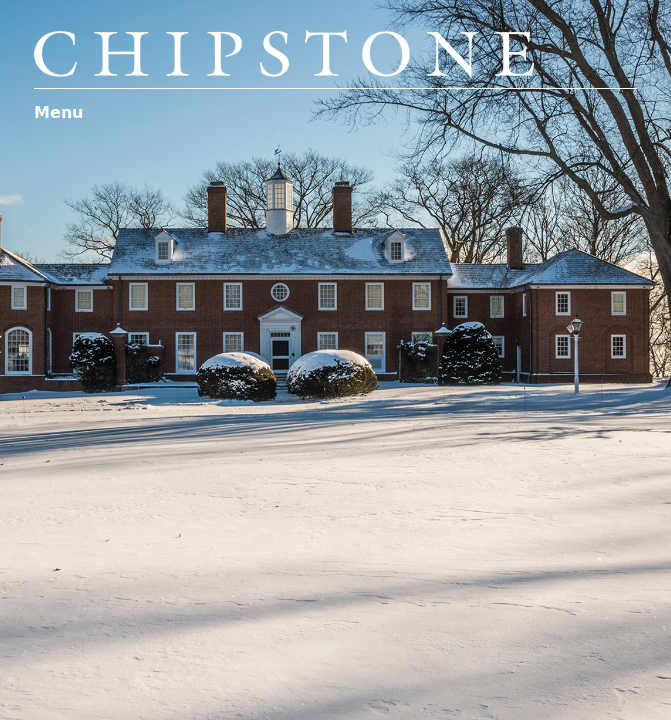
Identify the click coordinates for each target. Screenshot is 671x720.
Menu (58, 112)
